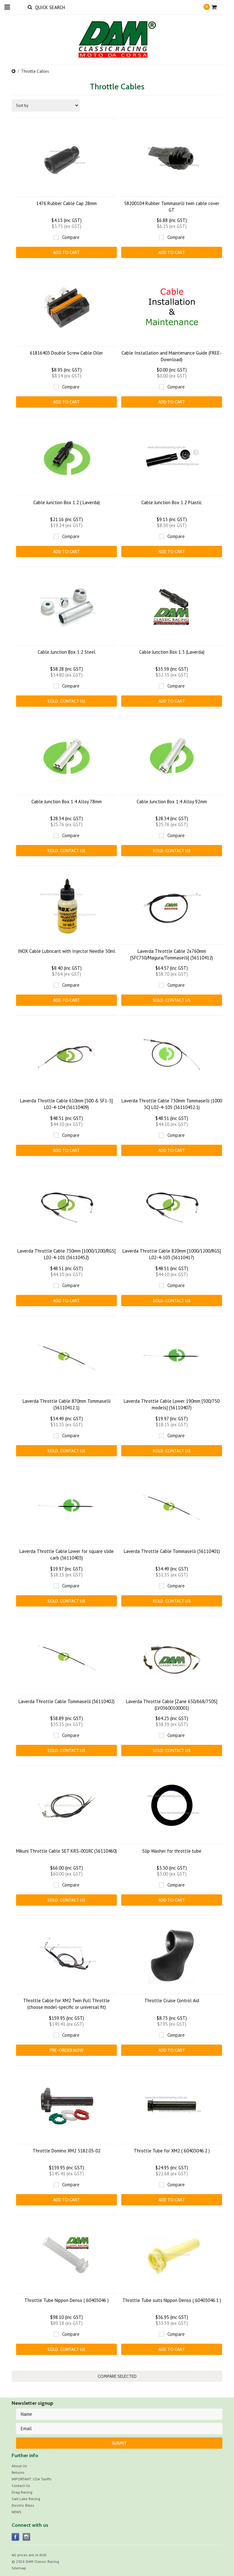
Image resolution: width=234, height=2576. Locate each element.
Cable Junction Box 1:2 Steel (66, 652)
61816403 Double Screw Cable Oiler (66, 353)
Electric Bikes (23, 2505)
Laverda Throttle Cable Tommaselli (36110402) (67, 1701)
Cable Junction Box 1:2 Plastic (171, 502)
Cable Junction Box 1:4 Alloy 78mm (66, 802)
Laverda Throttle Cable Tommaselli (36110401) (172, 1551)
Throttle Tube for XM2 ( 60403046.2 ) (172, 2151)
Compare (70, 237)
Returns (18, 2472)
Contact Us (21, 2485)
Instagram (26, 2537)
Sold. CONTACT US (66, 701)
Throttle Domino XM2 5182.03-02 (67, 2151)
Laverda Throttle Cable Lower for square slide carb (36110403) (66, 1554)
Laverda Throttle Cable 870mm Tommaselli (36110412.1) (67, 1404)
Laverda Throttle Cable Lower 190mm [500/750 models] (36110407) (172, 1404)
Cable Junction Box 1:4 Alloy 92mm (172, 802)
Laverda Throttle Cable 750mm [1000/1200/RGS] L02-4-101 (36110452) (66, 1254)
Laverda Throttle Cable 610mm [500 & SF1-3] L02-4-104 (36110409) (66, 1104)
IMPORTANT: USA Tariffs (32, 2479)
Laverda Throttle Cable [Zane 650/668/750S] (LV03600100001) (171, 1704)
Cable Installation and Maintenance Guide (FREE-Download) (172, 356)
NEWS (16, 2512)
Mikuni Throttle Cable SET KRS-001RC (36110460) (66, 1851)
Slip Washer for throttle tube (171, 1851)
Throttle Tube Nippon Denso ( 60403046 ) (66, 2300)
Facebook (15, 2537)
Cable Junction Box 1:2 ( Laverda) (66, 502)
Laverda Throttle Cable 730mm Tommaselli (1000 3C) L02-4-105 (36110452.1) (172, 1104)
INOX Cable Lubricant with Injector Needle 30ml (66, 951)
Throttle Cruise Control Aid (171, 2000)
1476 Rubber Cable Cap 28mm (66, 203)
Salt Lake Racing (26, 2498)
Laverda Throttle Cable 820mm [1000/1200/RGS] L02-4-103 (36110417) (171, 1254)
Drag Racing (22, 2492)
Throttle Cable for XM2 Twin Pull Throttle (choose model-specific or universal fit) (66, 2004)
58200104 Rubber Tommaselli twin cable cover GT (171, 206)
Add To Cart (66, 252)
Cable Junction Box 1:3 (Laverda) (171, 652)
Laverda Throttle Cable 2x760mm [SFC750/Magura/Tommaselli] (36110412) (171, 954)
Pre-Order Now (66, 2050)
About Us (19, 2465)
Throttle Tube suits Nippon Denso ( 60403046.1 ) (171, 2300)
